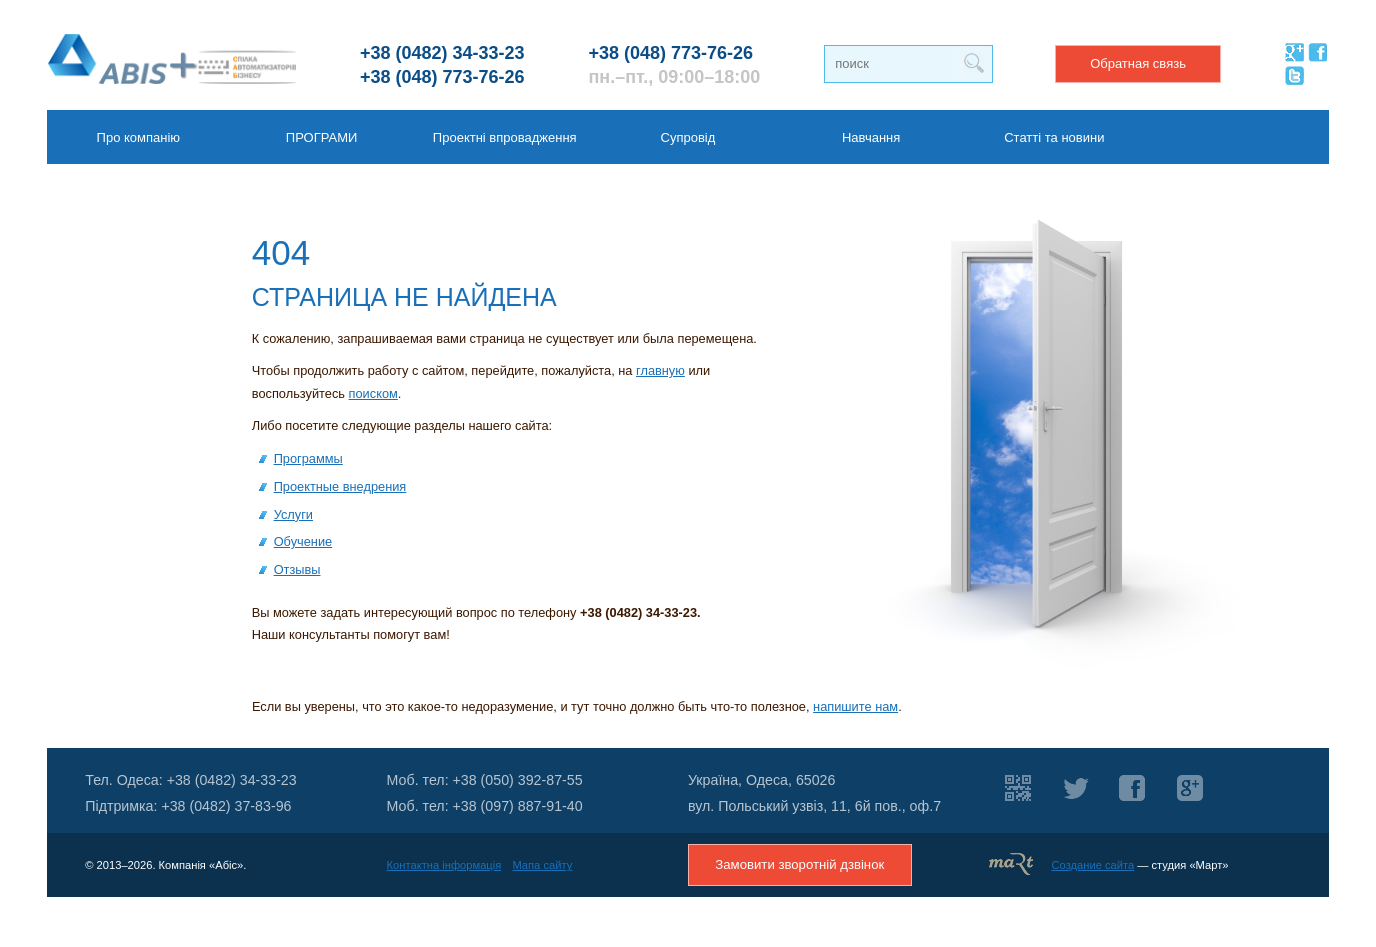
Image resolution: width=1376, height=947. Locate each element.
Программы (308, 458)
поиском (373, 393)
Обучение (303, 541)
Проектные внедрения (340, 486)
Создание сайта (1093, 865)
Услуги (293, 514)
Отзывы (297, 569)
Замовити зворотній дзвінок (799, 864)
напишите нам (855, 706)
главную (660, 370)
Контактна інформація (444, 865)
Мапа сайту (542, 865)
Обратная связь (1138, 63)
